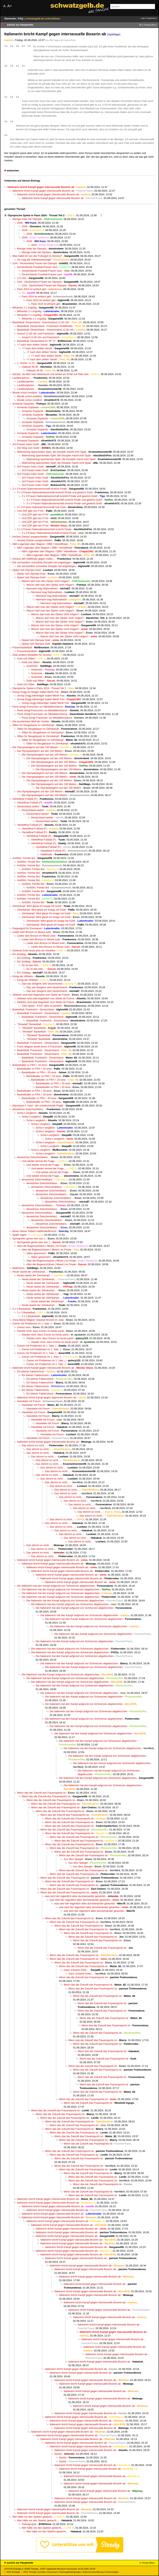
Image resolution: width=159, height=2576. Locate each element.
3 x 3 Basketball (21, 1308)
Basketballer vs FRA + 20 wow (29, 1065)
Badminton (18, 1268)
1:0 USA (21, 278)
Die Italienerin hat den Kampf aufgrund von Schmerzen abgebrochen (56, 1585)
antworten (13, 170)
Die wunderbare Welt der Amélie (30, 721)
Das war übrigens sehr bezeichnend (42, 983)
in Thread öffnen (149, 25)
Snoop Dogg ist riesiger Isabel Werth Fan (35, 691)
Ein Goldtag (19, 954)
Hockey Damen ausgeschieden (30, 536)
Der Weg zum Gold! (28, 447)
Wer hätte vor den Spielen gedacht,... (33, 2516)
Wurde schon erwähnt (24, 392)
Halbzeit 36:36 (30, 366)
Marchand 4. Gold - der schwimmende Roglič (37, 1105)
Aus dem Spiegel (73, 1859)
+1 (23, 292)
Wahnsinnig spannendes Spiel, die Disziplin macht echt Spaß (51, 451)
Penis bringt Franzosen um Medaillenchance (37, 706)
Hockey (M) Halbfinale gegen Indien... (33, 558)
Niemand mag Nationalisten (42, 588)
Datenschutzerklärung (93, 2572)
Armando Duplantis (23, 403)
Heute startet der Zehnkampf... (29, 1271)
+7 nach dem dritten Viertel (32, 344)
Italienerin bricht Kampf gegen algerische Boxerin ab (46, 1397)
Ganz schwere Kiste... (76, 1969)
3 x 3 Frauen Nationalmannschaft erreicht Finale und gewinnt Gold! (55, 492)
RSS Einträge (12, 2572)
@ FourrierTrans (68, 40)
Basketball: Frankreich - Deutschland (33, 1009)
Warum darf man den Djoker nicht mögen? (46, 581)
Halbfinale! (46, 854)
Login (143, 18)
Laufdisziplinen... (21, 377)
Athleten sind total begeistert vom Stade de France (41, 994)
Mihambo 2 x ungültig (24, 307)
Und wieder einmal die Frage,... (39, 1161)
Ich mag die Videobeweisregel (34, 259)
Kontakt (41, 2572)
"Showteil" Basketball (29, 1024)
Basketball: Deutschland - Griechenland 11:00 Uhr (40, 322)
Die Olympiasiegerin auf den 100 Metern (35, 747)
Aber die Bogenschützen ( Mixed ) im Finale (42, 1245)
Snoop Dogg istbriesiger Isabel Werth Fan (40, 695)
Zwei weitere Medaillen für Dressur (32, 654)
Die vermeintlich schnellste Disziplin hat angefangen (41, 562)
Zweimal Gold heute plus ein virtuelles (33, 950)
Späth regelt (19, 1234)
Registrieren (152, 18)
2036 (20, 222)
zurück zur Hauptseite (20, 24)
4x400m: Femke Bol (23, 858)
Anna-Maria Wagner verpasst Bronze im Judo (38, 1319)
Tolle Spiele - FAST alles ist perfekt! (42, 1005)
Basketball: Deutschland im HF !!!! (36, 340)
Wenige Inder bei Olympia (27, 219)
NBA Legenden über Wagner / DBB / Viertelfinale (40, 544)
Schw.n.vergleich (26, 1112)
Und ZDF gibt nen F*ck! (30, 510)
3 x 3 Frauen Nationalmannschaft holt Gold (41, 507)
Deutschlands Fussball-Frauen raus (37, 267)
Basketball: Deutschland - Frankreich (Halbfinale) (44, 326)
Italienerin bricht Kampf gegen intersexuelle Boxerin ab (43, 190)
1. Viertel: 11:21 (26, 363)
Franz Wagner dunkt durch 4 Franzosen (39, 1046)
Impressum (52, 2572)
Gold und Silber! (26, 658)
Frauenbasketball (22, 647)
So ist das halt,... (31, 965)
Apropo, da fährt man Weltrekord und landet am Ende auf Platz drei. (50, 374)
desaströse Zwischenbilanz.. (28, 1109)
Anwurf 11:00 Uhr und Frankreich (36, 333)
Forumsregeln (111, 2572)
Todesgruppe (29, 2524)
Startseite (10, 18)
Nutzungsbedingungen (70, 2572)
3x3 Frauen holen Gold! (25, 444)
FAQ (21, 18)
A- (4, 6)
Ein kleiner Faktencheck (30, 1371)
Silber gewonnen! (36, 1253)
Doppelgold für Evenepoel (27, 928)
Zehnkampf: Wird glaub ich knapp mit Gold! (36, 906)
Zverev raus (23, 1327)
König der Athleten (22, 976)
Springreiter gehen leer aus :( (28, 1238)
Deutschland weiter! (28, 806)
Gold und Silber (26, 684)
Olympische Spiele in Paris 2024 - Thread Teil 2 (36, 215)
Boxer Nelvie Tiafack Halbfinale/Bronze (34, 1231)
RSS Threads (28, 2572)
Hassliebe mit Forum (28, 1401)
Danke (58, 2453)
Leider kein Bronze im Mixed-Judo (31, 932)
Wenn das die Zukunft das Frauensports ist (41, 1792)
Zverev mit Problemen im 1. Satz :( (32, 1323)
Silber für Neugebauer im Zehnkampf (33, 725)
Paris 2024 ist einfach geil (31, 289)
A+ (9, 6)
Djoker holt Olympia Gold (26, 570)
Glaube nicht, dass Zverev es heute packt (40, 1330)
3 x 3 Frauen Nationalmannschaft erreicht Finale (39, 488)
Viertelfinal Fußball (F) (24, 798)
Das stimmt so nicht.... (34, 1445)
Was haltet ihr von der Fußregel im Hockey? (37, 255)
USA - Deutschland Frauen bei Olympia (34, 263)
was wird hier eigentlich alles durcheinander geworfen (75, 1896)
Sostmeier (32, 665)
